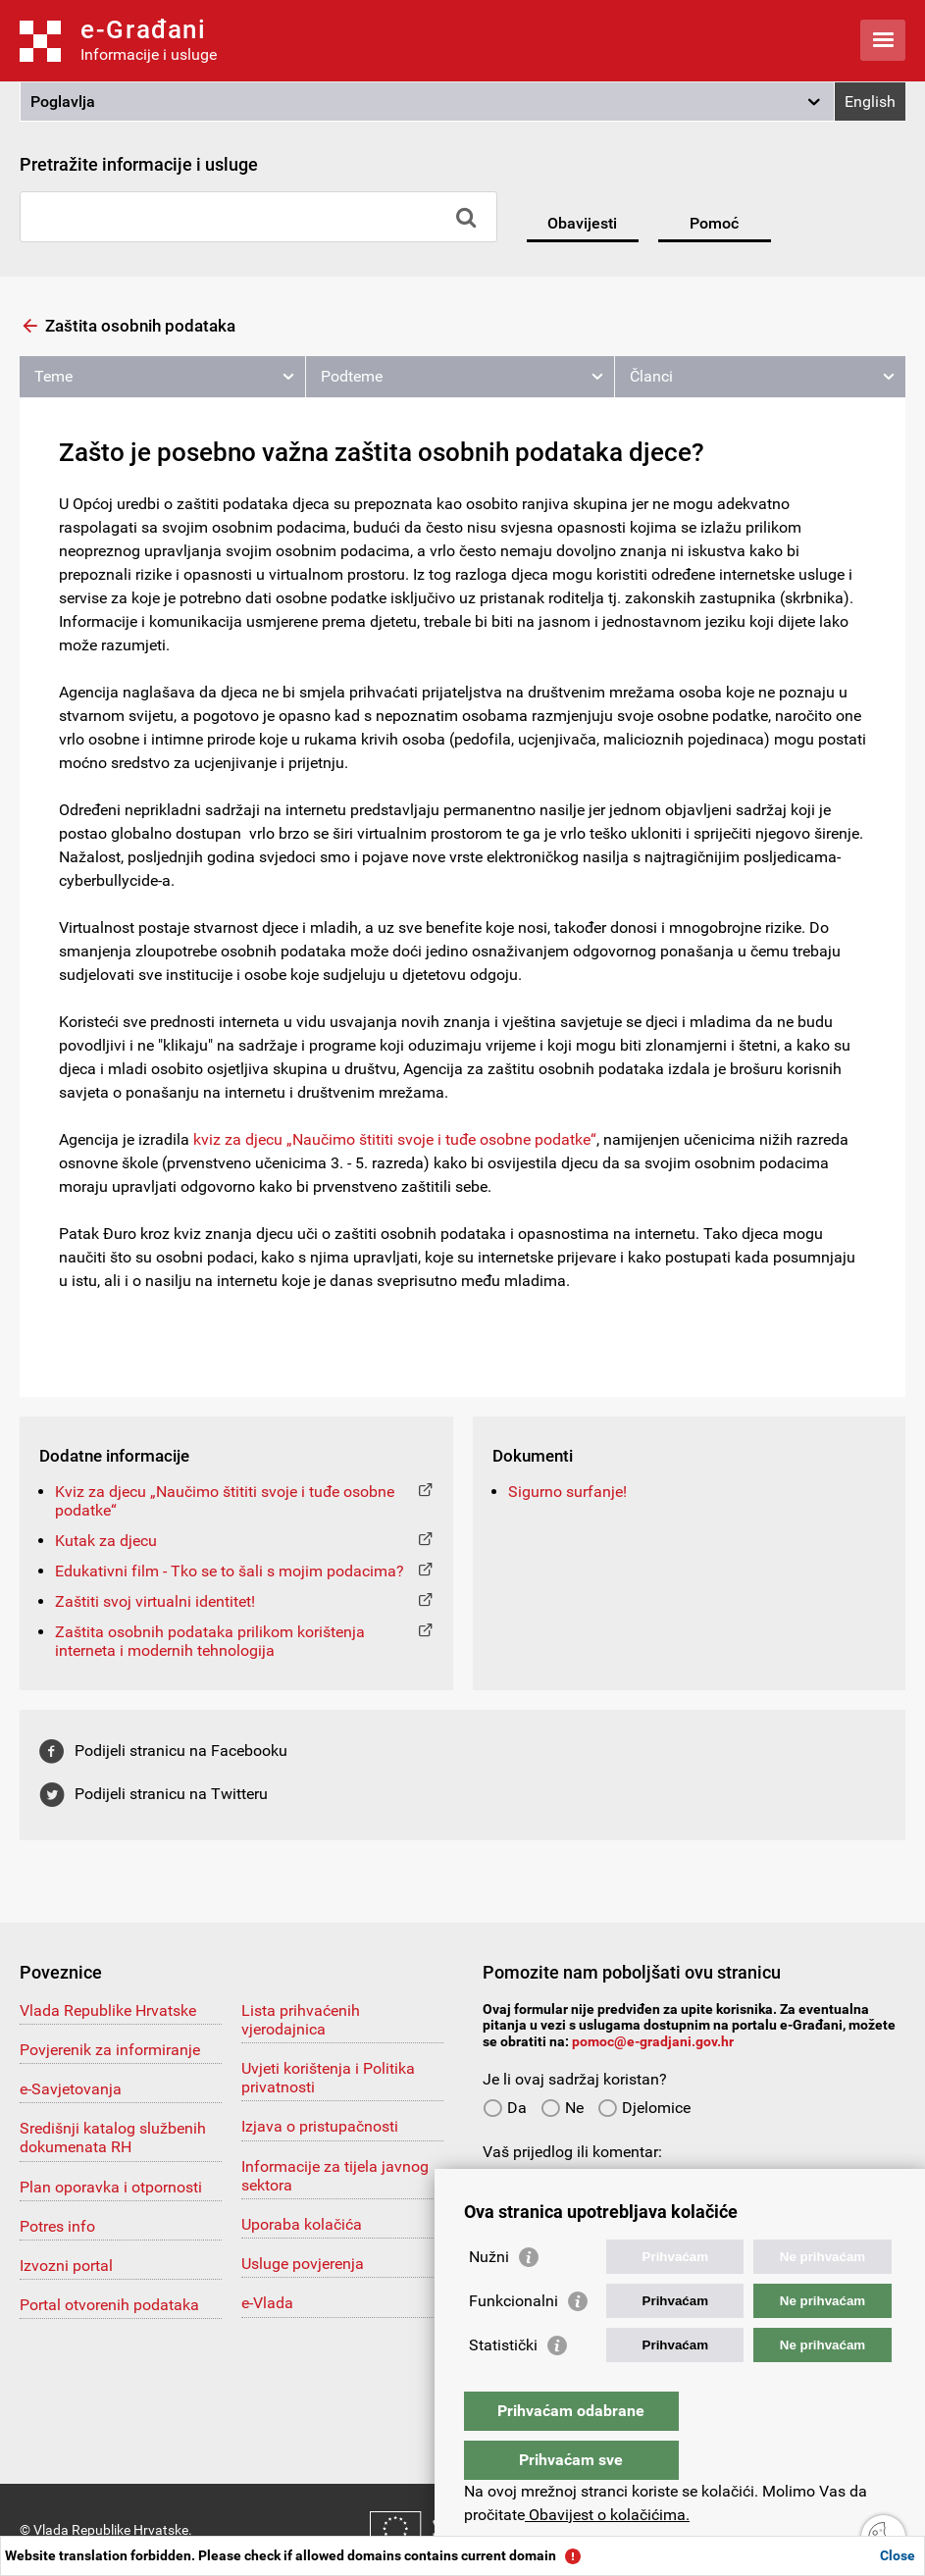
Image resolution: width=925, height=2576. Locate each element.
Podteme (352, 376)
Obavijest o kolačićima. (607, 2514)
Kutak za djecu (106, 1540)
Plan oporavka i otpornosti (111, 2187)
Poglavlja (62, 101)
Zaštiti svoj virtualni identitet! (155, 1601)
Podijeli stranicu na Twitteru (171, 1793)
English (870, 101)
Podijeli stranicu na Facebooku (181, 1750)
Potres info (57, 2226)
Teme (53, 376)
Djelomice (644, 2107)
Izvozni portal (66, 2265)
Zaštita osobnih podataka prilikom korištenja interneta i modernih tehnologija (210, 1641)
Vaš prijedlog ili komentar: (572, 2151)
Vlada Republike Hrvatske (108, 2010)
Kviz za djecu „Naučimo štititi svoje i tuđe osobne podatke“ (224, 1501)
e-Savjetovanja (71, 2089)
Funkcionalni (513, 2340)
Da (505, 2107)
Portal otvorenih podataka (109, 2304)
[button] (427, 102)
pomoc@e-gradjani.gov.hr (653, 2041)
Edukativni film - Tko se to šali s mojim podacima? (229, 1571)
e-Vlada (267, 2302)
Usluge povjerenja (302, 2263)
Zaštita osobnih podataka (140, 325)
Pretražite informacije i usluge (139, 164)
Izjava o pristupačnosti (319, 2126)
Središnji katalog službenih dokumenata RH (113, 2137)
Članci (651, 376)
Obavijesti (582, 223)
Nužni (489, 2296)
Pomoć (714, 223)
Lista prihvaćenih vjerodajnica (300, 2019)
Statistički (503, 2384)
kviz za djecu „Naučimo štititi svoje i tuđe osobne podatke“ (394, 1139)
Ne (562, 2107)
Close (897, 2555)
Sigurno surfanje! (567, 1491)
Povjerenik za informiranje (110, 2049)
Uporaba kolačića (301, 2224)
